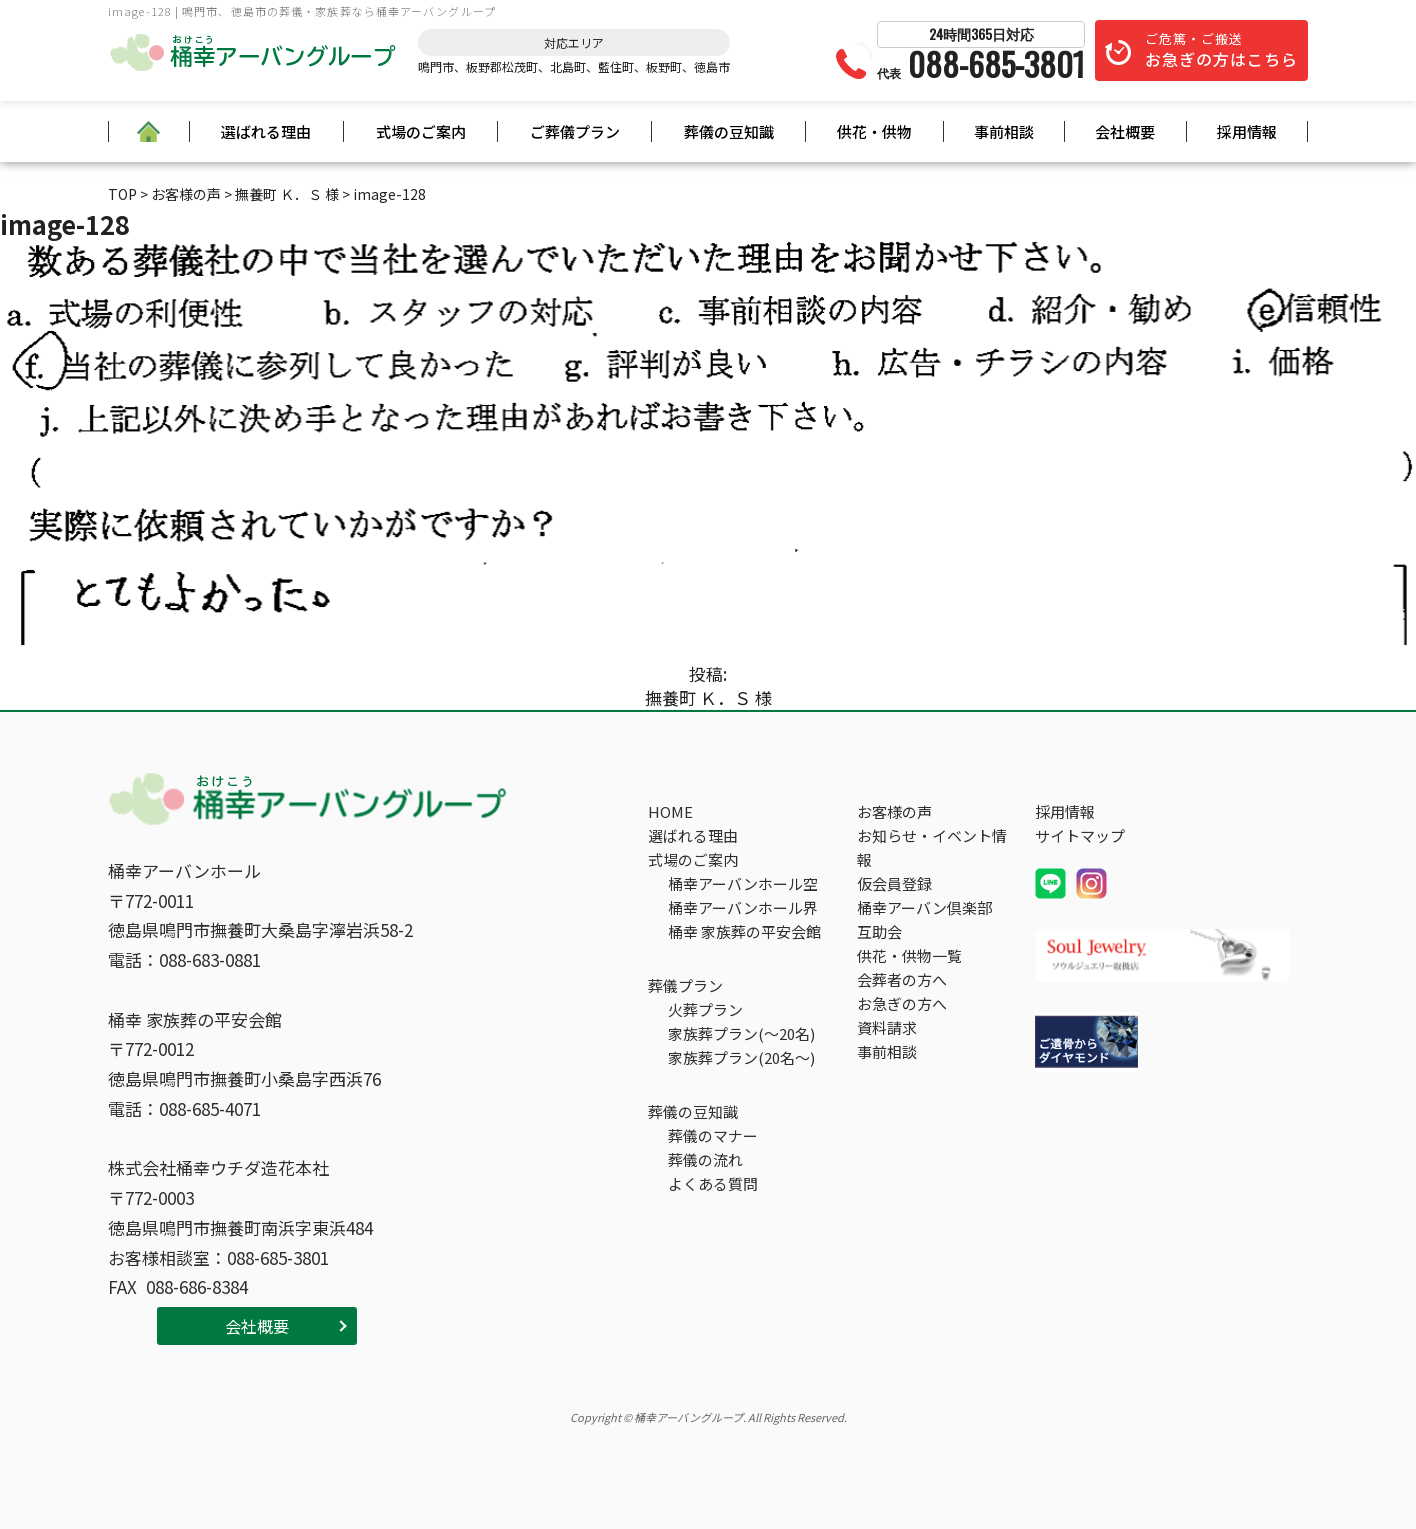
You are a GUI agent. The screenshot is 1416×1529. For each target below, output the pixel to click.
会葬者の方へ (902, 979)
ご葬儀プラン (575, 131)
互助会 (879, 931)
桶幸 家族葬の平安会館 (744, 931)
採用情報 (1247, 131)
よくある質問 (713, 1183)
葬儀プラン (685, 985)
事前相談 (1004, 131)
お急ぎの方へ (902, 1003)
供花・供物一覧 (909, 955)
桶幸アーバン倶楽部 (924, 907)
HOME (670, 811)
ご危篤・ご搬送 (1221, 50)
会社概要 (1125, 131)
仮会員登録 (894, 883)
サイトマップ (1080, 835)
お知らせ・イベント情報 (932, 847)
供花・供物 (874, 131)
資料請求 (887, 1027)
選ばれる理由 (266, 131)
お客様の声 (894, 811)
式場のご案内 (421, 131)
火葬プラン (705, 1009)
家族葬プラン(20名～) (741, 1057)
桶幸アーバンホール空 (743, 883)
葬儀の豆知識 (729, 131)
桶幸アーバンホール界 (743, 907)
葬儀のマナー (713, 1135)
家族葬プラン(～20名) (741, 1033)
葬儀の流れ (705, 1159)
